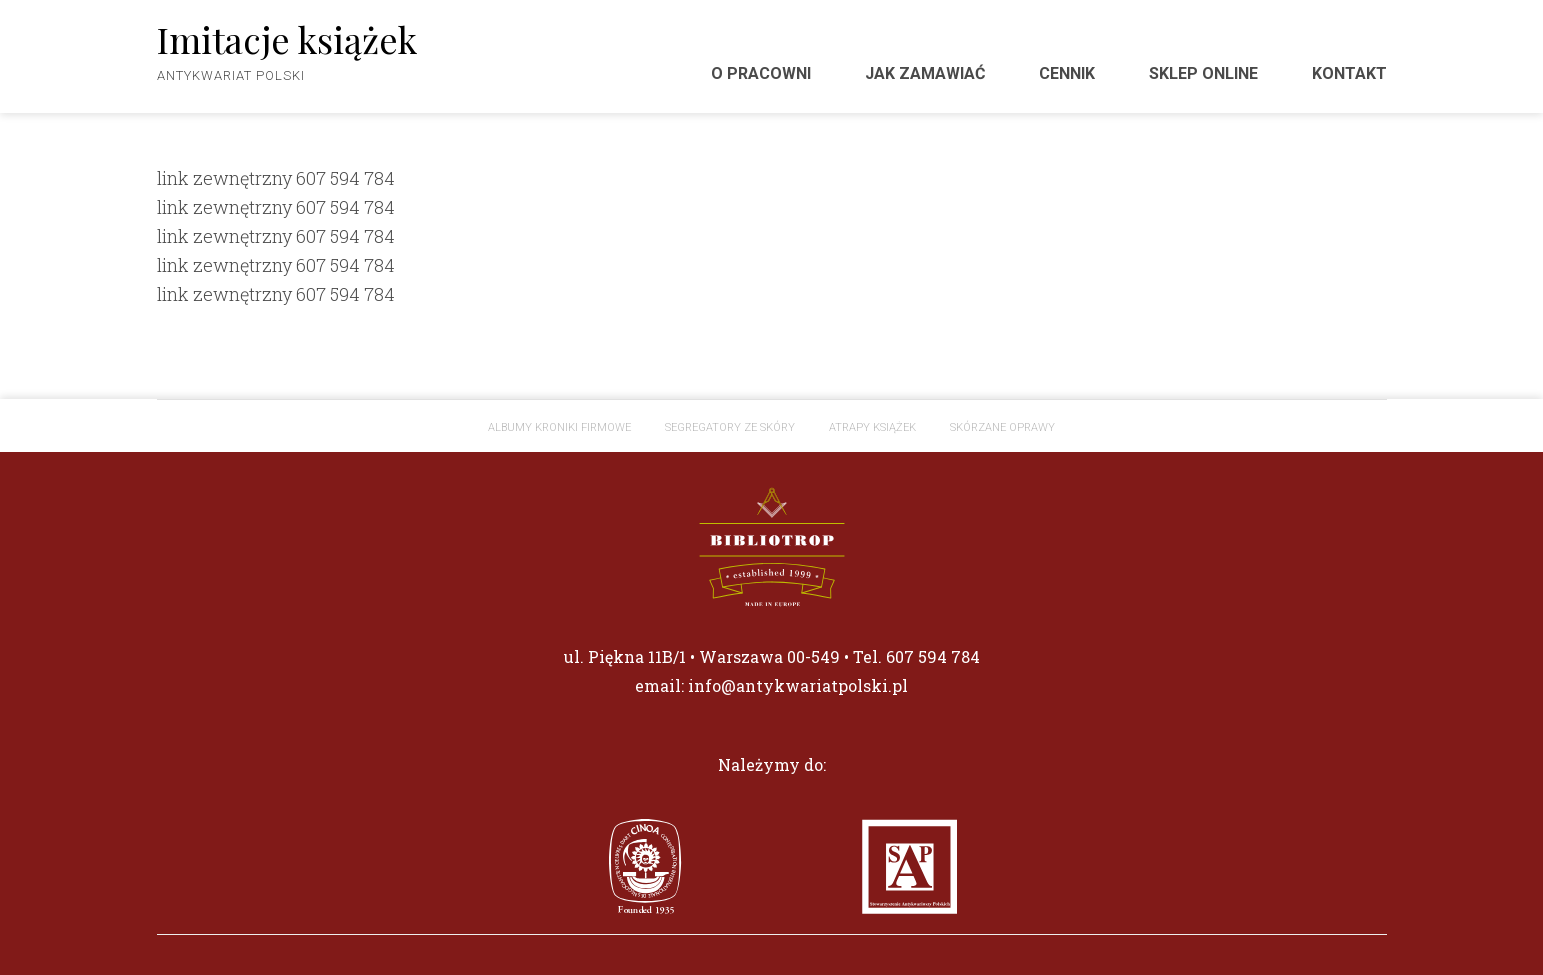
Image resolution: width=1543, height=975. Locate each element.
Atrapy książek (872, 427)
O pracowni (761, 73)
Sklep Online (1203, 73)
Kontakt (1349, 73)
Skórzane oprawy (1002, 427)
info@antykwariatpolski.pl (798, 685)
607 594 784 (345, 178)
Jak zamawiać (925, 73)
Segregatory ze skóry (730, 427)
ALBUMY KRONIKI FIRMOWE (559, 427)
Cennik (1067, 73)
